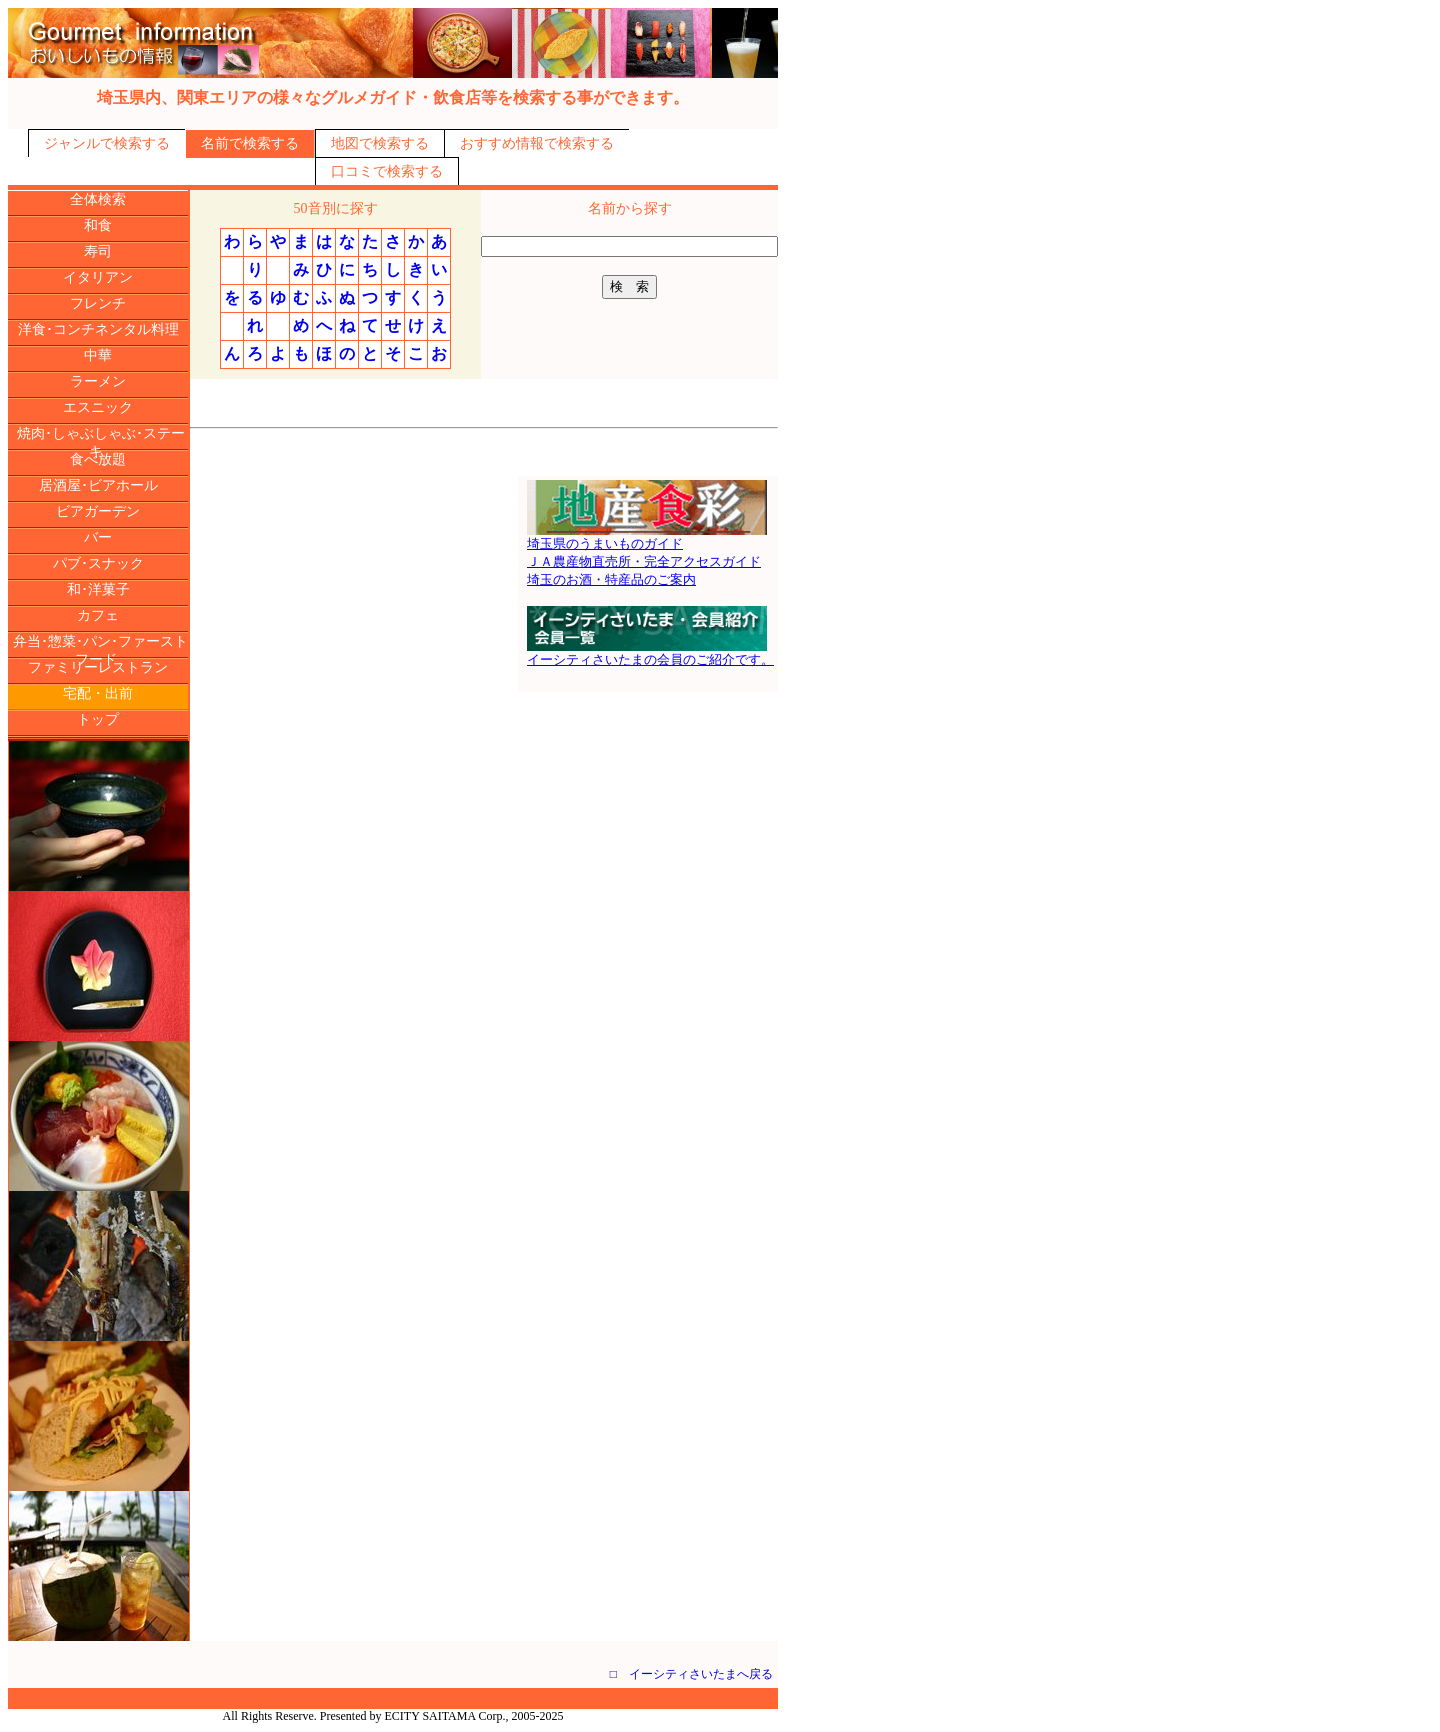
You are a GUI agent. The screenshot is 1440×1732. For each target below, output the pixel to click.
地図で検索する (380, 143)
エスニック (98, 407)
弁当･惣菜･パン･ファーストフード (100, 650)
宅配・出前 (98, 693)
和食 (98, 225)
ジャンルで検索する (107, 143)
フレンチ (98, 303)
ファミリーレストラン (98, 667)
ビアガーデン (98, 511)
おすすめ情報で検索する (537, 143)
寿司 (98, 251)
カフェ (98, 615)
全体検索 (98, 199)
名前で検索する (250, 143)
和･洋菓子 (98, 589)
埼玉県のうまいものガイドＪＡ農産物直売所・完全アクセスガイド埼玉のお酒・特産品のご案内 (647, 555)
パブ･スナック (98, 563)
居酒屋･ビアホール (98, 485)
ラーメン (98, 381)
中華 (98, 355)
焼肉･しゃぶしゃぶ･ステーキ (101, 442)
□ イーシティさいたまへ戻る (691, 1674)
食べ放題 (98, 459)
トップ (98, 719)
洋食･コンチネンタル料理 (98, 329)
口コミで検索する (387, 171)
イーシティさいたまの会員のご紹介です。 (650, 653)
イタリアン (98, 277)
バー (98, 537)
